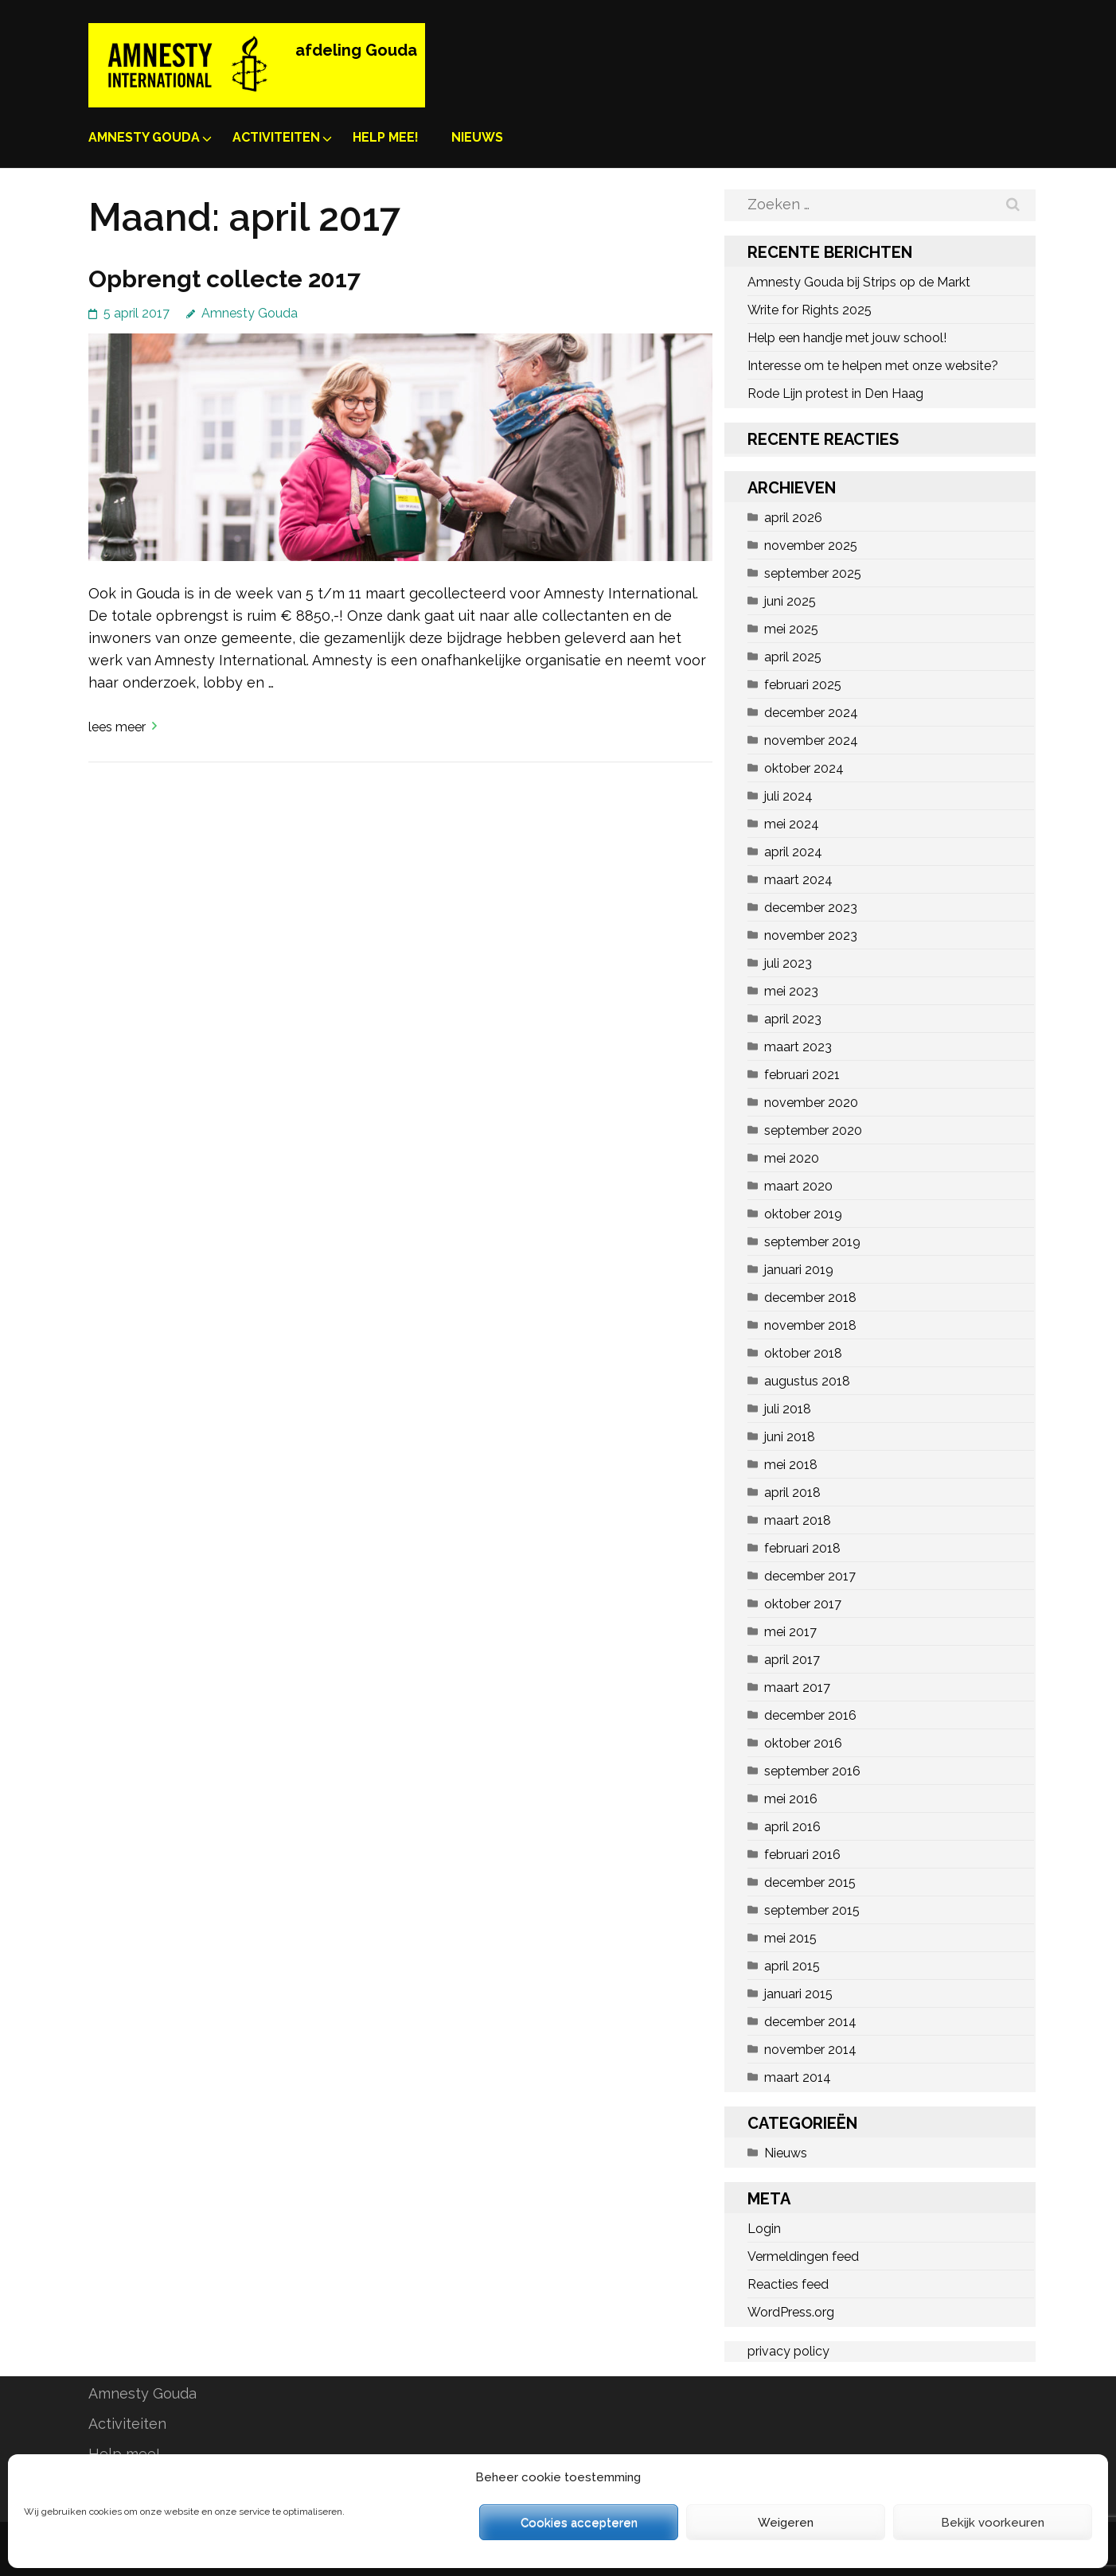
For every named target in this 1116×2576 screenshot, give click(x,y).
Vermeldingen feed (803, 2256)
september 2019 (812, 1241)
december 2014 (810, 2021)
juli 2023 (788, 963)
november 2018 (810, 1325)
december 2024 (811, 712)
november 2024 (811, 740)
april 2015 (792, 1966)
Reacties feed (788, 2284)
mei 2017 (790, 1631)
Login (764, 2228)
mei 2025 (791, 629)
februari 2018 (802, 1548)
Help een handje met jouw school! (846, 337)
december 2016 (810, 1715)
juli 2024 (788, 796)
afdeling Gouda (356, 50)
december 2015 (810, 1882)
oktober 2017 (802, 1603)
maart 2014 (797, 2077)
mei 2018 (790, 1464)
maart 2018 (797, 1520)
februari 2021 (802, 1074)
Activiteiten (276, 137)
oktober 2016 (803, 1743)
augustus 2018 (807, 1381)
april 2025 (792, 656)
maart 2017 (797, 1687)
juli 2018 (787, 1409)
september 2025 (812, 573)
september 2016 (812, 1771)
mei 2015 (790, 1938)
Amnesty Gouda (144, 137)
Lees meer (117, 727)
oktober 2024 (804, 768)
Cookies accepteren (579, 2523)
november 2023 (810, 935)
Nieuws (477, 137)
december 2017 (810, 1576)
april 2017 (792, 1659)
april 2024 (793, 851)
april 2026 (793, 517)
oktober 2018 (803, 1353)
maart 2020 (798, 1186)
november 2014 (810, 2049)
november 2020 (811, 1102)
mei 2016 (790, 1798)
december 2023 (810, 907)
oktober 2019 (803, 1214)
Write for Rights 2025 (809, 310)
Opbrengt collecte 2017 (224, 279)
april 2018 (792, 1492)
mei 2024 (791, 824)
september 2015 (812, 1910)
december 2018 (810, 1297)
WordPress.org (790, 2312)
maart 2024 (798, 879)
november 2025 (810, 545)
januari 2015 (798, 1993)
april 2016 (792, 1826)
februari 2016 (802, 1854)
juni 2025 (790, 601)
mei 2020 (791, 1158)
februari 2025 (802, 684)
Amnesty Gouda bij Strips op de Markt (858, 282)
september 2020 (813, 1130)
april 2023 (792, 1019)
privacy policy (788, 2351)
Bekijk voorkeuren (992, 2523)
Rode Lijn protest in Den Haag (835, 393)
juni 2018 (789, 1436)
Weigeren (786, 2523)
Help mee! (386, 137)
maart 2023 (798, 1046)
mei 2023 (791, 991)
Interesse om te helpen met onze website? (872, 365)
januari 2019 (798, 1269)
